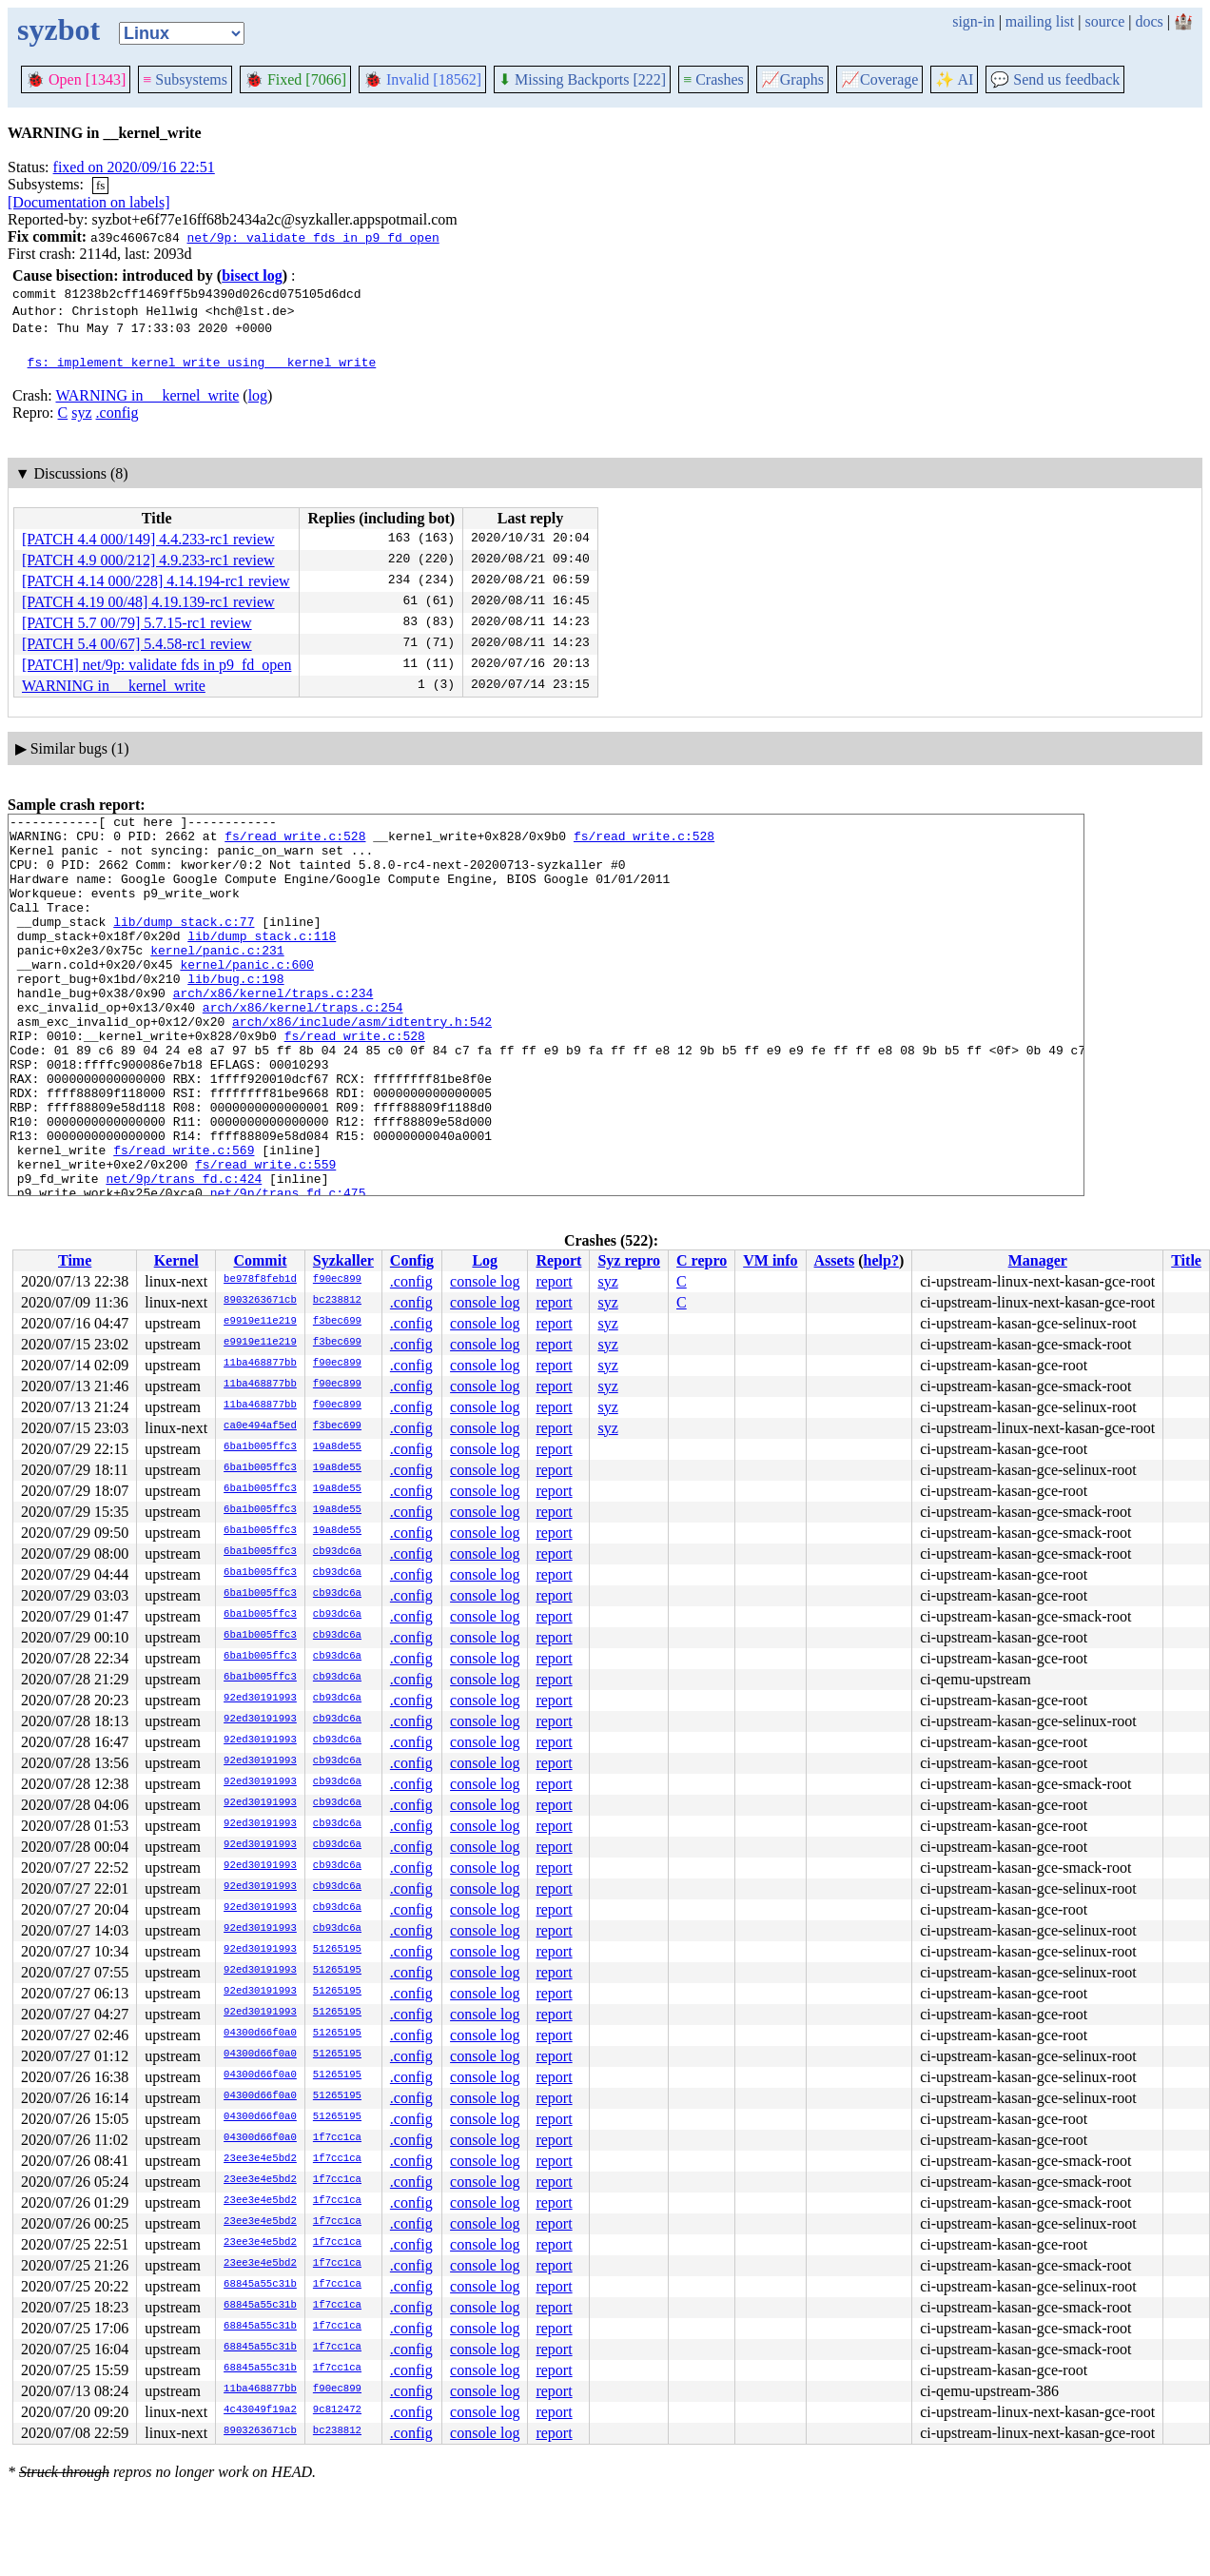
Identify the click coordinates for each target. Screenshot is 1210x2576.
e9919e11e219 (260, 1321)
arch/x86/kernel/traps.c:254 (303, 1046)
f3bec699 (337, 1321)
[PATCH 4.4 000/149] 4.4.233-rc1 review (148, 539)
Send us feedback (1055, 79)
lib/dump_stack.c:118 (261, 961)
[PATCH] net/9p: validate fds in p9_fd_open (156, 665)
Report (558, 1260)
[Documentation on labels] (89, 202)
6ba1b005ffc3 (260, 1447)
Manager (1037, 1260)
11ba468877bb (260, 1363)
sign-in (973, 21)
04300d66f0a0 (260, 2033)
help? (881, 1260)
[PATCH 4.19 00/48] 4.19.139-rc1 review (148, 602)
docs (1148, 21)
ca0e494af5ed (260, 1426)
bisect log (252, 275)
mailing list (1039, 21)
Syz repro (628, 1260)
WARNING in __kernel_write (147, 395)
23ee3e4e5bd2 (260, 2159)
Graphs (792, 79)
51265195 (337, 1950)
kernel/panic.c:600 (246, 995)
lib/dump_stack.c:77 (183, 944)
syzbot (58, 29)
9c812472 (337, 2410)
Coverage (879, 79)
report (554, 1281)
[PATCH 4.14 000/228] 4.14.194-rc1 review (156, 581)
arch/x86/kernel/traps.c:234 (273, 1029)
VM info (770, 1260)
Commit (259, 1260)
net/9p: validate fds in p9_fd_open (312, 237)
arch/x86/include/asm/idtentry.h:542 (362, 1063)
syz (81, 412)
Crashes (713, 79)
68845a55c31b (260, 2284)
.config (117, 412)
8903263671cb (260, 1301)
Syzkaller (343, 1260)
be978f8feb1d (260, 1280)
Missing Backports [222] (582, 79)
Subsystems (185, 79)
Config (412, 1260)
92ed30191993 (260, 1698)
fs (100, 185)
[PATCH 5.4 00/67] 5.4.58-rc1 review (137, 644)
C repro (701, 1260)
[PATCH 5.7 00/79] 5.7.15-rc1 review (137, 623)
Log (485, 1260)
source (1105, 21)
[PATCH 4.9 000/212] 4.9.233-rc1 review (148, 560)
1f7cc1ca (337, 2138)
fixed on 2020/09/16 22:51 (134, 167)
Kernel (176, 1260)
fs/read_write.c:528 (294, 841)
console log (484, 1281)
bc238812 (337, 1301)
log (257, 395)
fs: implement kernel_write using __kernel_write (202, 361)
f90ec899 (337, 1280)
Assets (834, 1260)
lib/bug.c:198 (235, 1012)
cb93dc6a (337, 1552)
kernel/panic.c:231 (216, 978)
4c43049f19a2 (260, 2410)
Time (74, 1260)
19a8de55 (337, 1447)
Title (1186, 1260)
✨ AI (954, 79)
